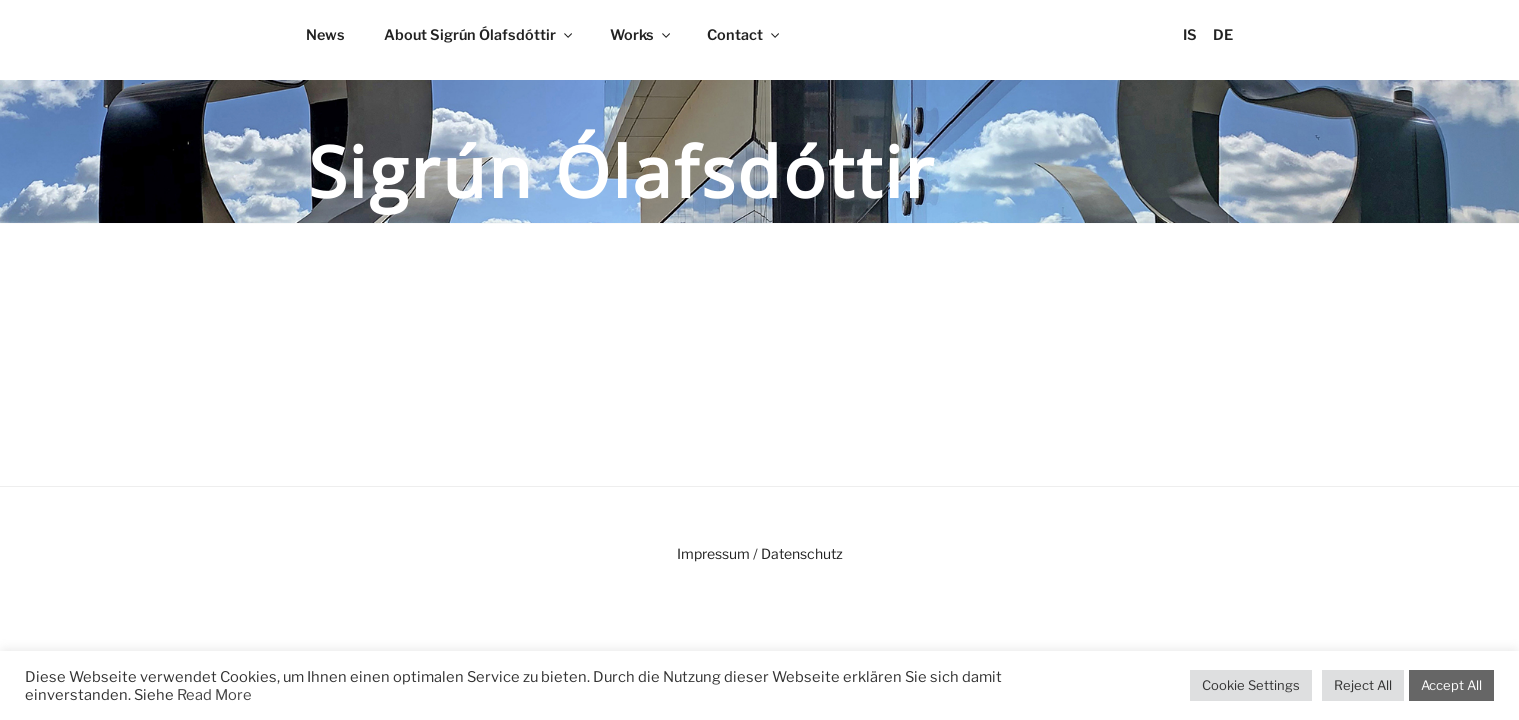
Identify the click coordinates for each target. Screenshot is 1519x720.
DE (1223, 35)
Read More (214, 695)
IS (1190, 35)
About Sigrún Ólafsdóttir (479, 35)
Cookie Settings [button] (1251, 685)
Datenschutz (802, 553)
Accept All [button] (1451, 685)
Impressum (713, 553)
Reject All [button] (1363, 685)
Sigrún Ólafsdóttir (622, 171)
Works (641, 35)
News (325, 35)
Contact (744, 35)
